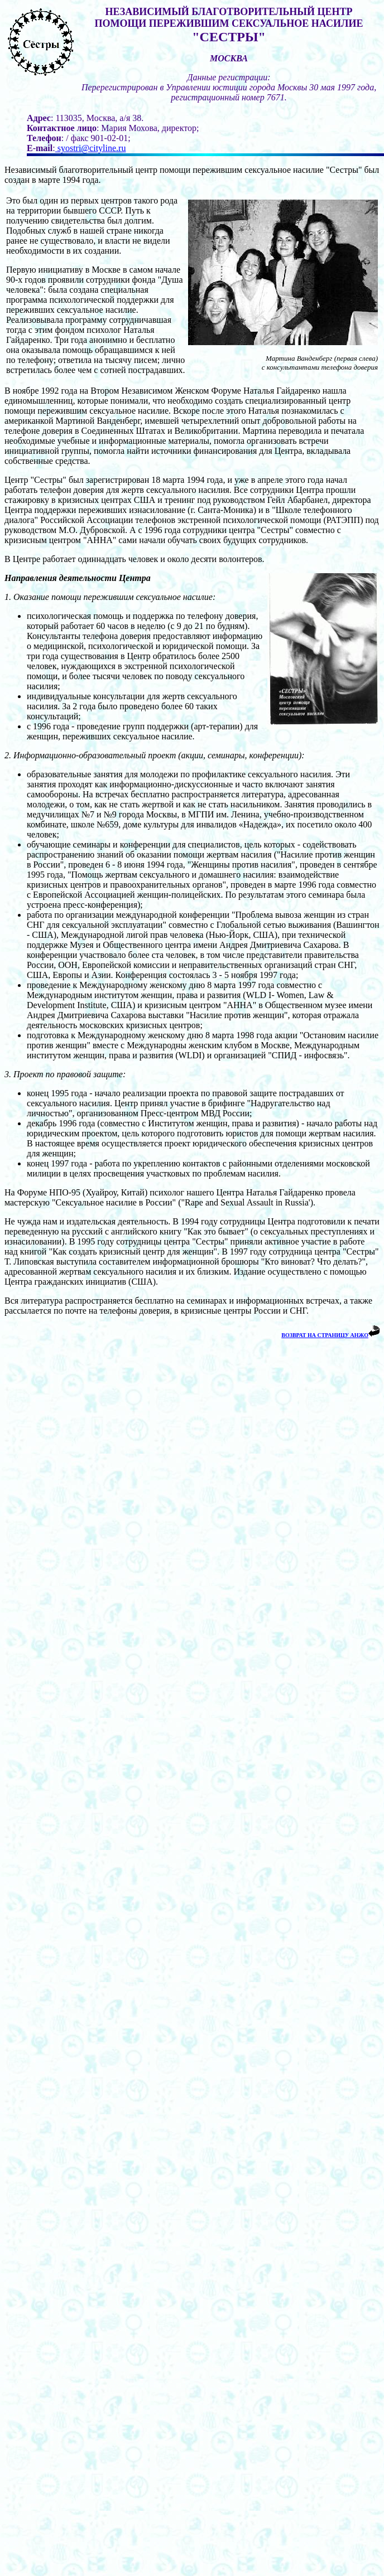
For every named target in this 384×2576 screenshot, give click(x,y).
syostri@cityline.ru (90, 148)
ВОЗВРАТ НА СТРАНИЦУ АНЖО (324, 1335)
